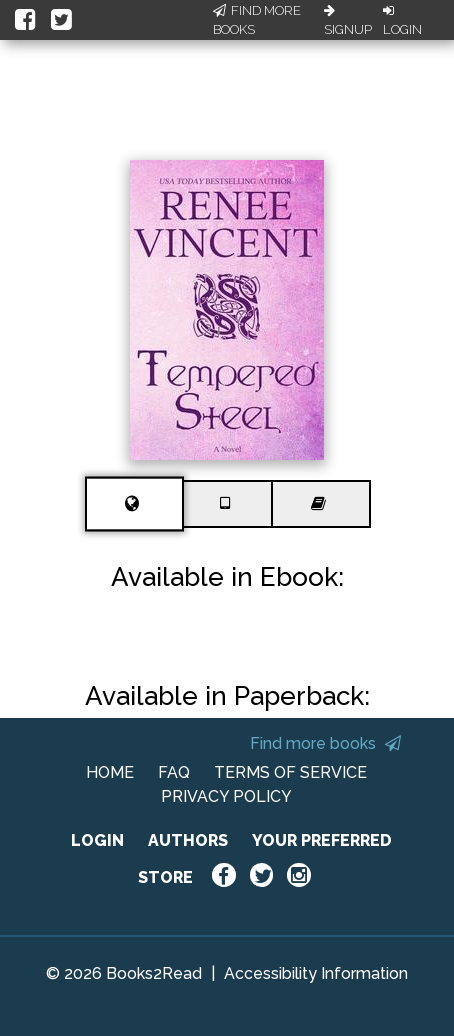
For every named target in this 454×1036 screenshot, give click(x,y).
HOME (110, 772)
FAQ (174, 772)
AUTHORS (188, 840)
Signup (348, 21)
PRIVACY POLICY (226, 796)
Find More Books (257, 20)
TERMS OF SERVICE (290, 772)
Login (402, 21)
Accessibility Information (316, 973)
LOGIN (97, 840)
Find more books (325, 743)
